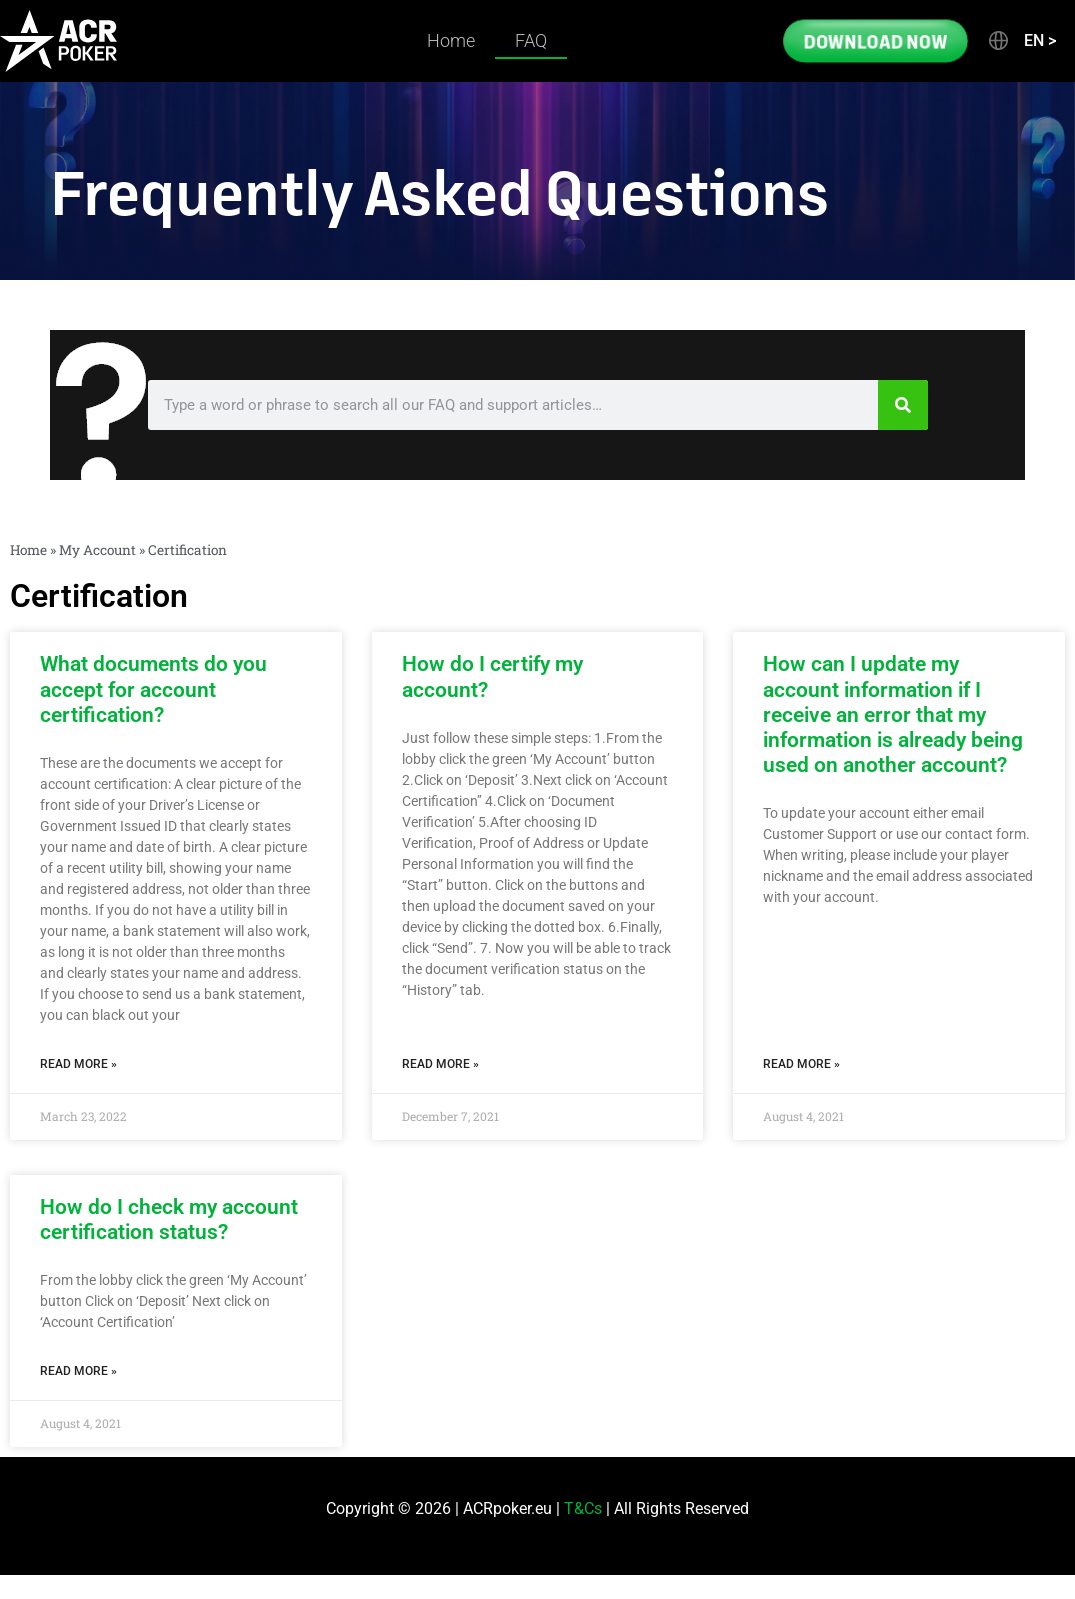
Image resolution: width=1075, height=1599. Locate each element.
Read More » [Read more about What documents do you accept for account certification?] (78, 1064)
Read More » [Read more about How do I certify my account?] (440, 1064)
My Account (97, 550)
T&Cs (583, 1508)
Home (451, 40)
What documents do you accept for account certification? (153, 689)
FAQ (531, 40)
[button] (1021, 41)
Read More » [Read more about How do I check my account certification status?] (78, 1371)
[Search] (903, 405)
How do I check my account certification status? (169, 1219)
